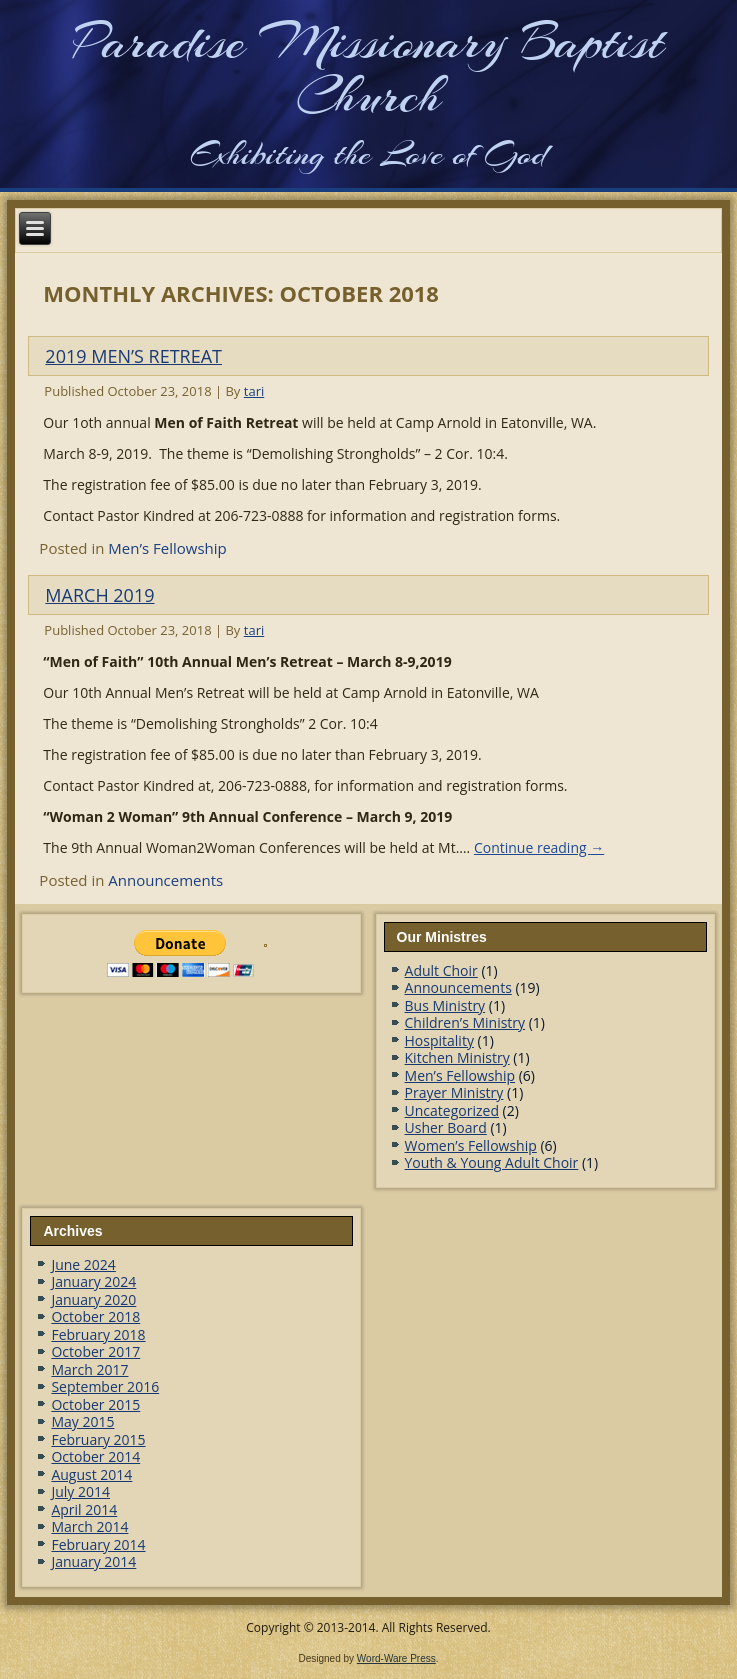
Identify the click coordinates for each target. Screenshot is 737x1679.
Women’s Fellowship (471, 1145)
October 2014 (95, 1456)
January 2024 (93, 1281)
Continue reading (539, 847)
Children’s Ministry (465, 1022)
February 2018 (98, 1334)
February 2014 (98, 1544)
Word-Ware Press (396, 1658)
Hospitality (439, 1040)
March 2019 (99, 595)
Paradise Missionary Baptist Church (368, 69)
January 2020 (93, 1299)
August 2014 (91, 1474)
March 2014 (89, 1526)
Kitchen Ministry (457, 1057)
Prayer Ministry (454, 1092)
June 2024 (83, 1264)
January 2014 (93, 1561)
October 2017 (95, 1351)
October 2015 (95, 1404)
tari (254, 391)
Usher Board (446, 1127)
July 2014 (80, 1491)
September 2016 (105, 1386)
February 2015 (98, 1439)
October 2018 (95, 1316)
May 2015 (82, 1421)
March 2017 (89, 1369)
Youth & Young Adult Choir (492, 1162)
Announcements (165, 880)
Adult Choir (441, 970)
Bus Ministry (445, 1005)
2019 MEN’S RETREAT (133, 356)
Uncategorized (452, 1110)
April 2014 (84, 1509)
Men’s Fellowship (167, 548)
